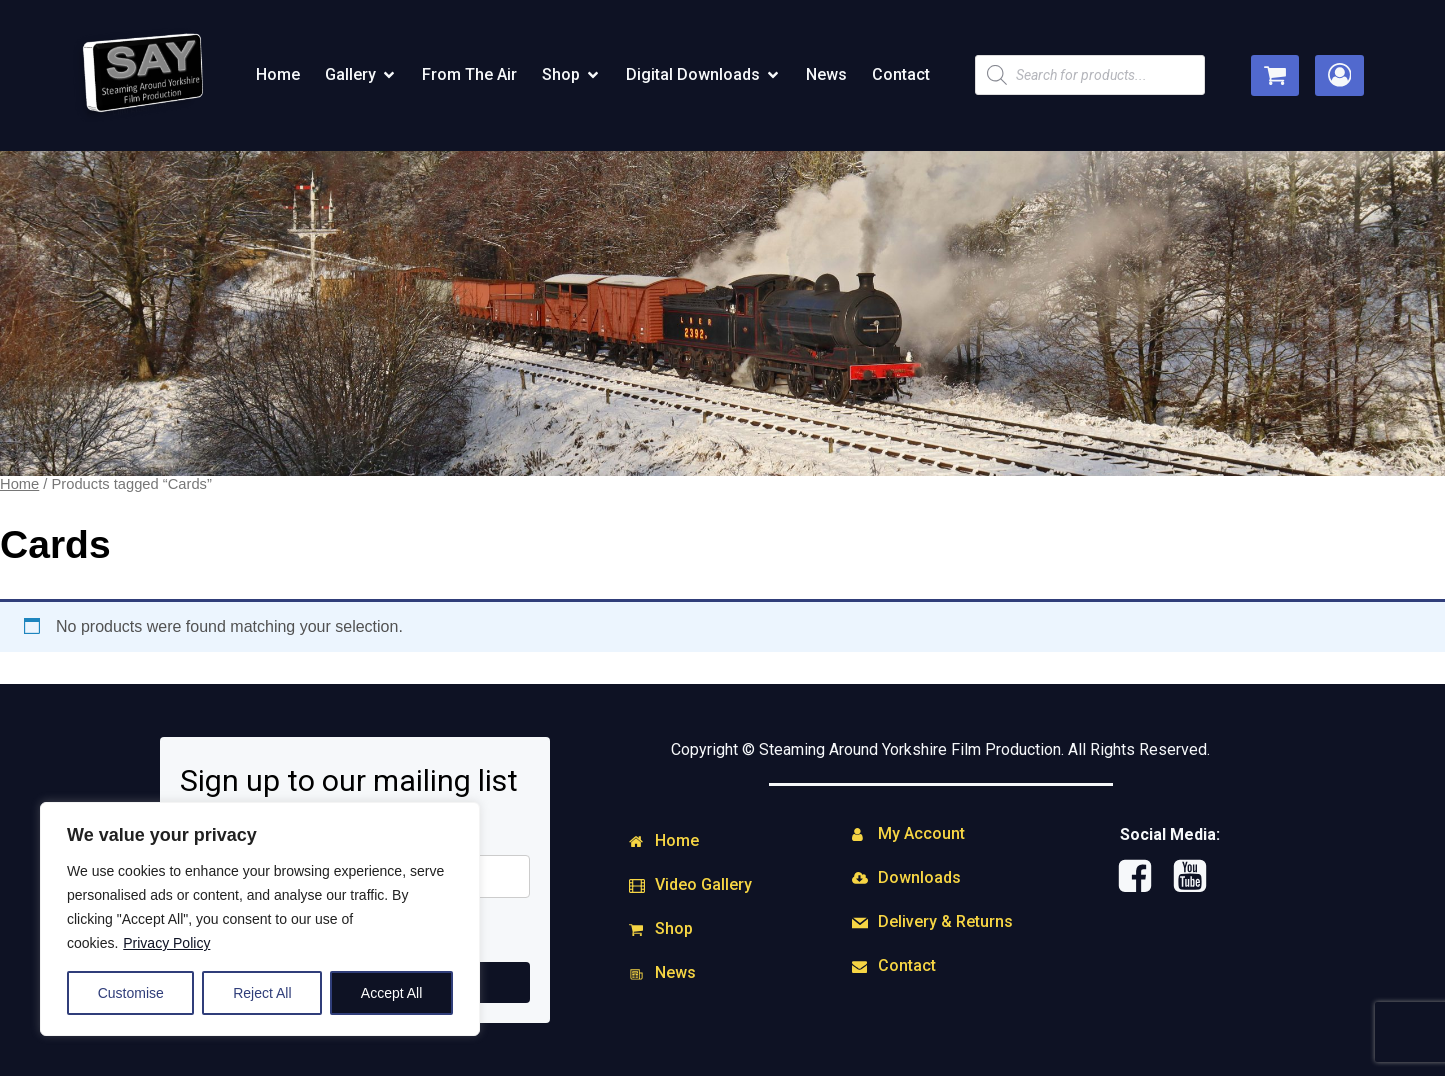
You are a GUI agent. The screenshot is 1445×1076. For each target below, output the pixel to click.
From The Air (469, 74)
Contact (901, 74)
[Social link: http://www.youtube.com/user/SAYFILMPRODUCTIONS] (1197, 877)
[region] (260, 919)
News (826, 74)
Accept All (391, 993)
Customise (131, 993)
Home (278, 74)
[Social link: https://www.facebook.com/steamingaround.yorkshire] (1142, 877)
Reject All (262, 993)
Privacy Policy (166, 943)
